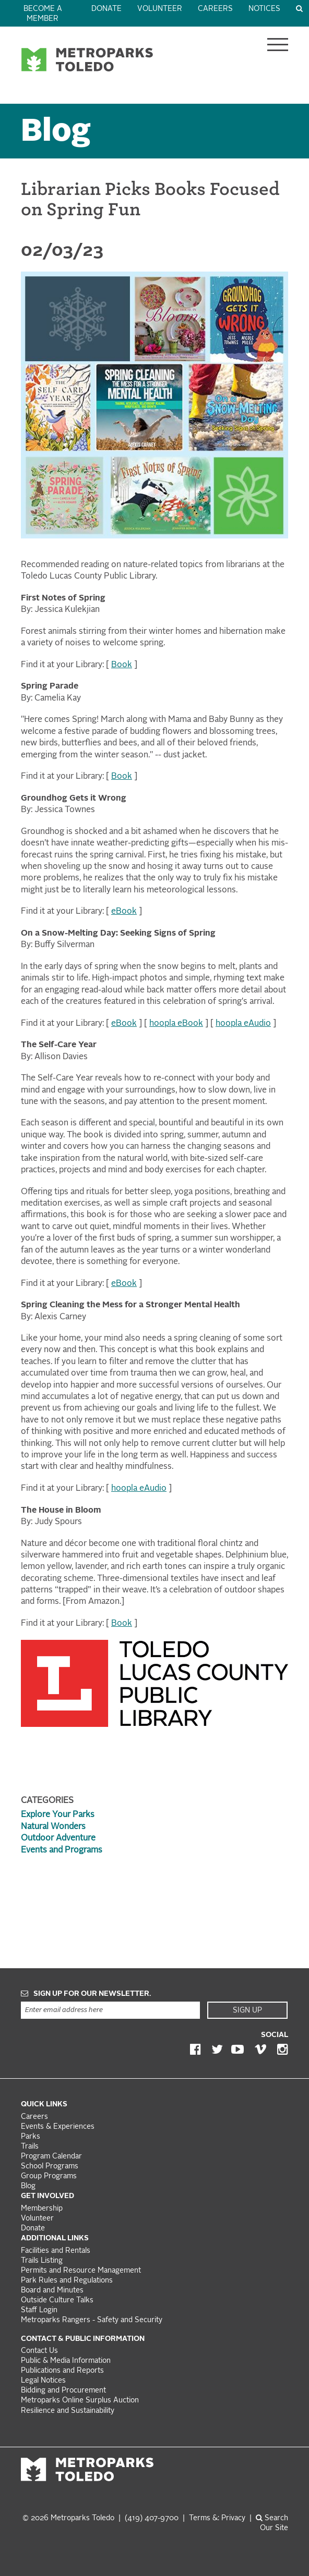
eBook (124, 911)
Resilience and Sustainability (67, 2411)
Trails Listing (42, 2261)
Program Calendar (51, 2156)
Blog (56, 133)
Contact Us (39, 2351)
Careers (215, 9)
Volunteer (159, 9)
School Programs (49, 2166)
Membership (43, 2208)
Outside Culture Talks (57, 2300)
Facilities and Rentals (55, 2251)
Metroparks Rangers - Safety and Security (91, 2320)
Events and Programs (61, 1850)
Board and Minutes (52, 2290)
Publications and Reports (62, 2371)
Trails (30, 2146)
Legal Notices (43, 2380)
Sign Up (247, 2010)
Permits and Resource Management (81, 2270)
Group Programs (49, 2176)
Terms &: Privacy (217, 2518)
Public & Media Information (66, 2361)
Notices (264, 9)
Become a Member (42, 14)
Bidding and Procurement (63, 2390)
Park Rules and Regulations (67, 2280)
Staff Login (39, 2310)
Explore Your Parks (57, 1815)
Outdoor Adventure (58, 1838)
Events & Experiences (57, 2127)
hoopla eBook (176, 1024)
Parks (30, 2136)
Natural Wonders (53, 1827)
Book (121, 665)
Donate (106, 9)
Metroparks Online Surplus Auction (80, 2400)
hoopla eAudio (243, 1024)
